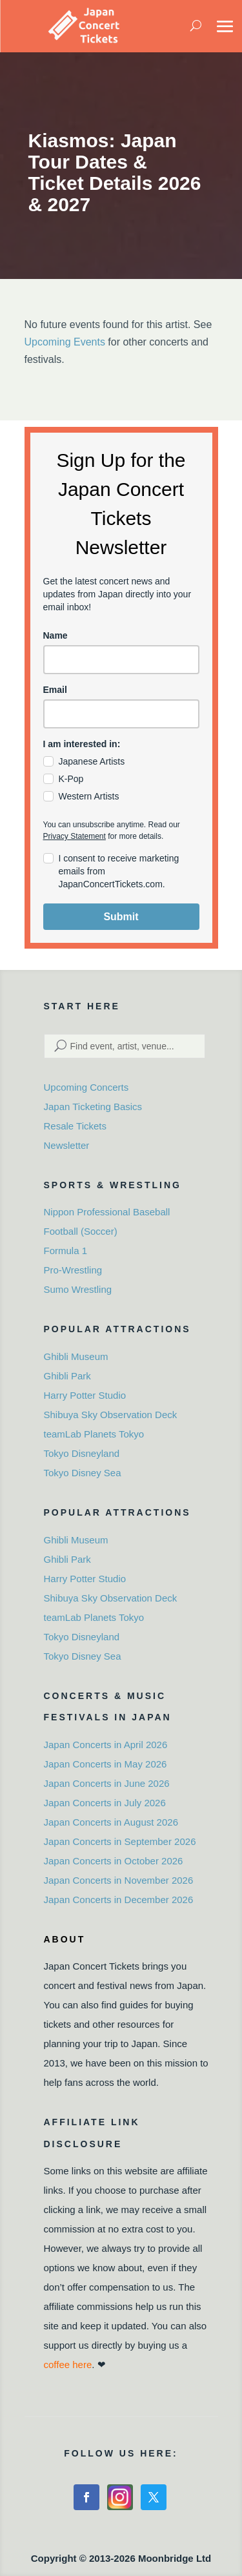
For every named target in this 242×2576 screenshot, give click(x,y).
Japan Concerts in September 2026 (120, 1841)
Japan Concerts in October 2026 (113, 1860)
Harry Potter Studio (85, 1395)
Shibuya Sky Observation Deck (110, 1414)
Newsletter (67, 1145)
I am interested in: (82, 744)
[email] (121, 713)
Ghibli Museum (76, 1356)
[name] (121, 659)
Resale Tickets (75, 1125)
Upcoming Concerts (86, 1087)
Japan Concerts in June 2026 (107, 1783)
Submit (120, 916)
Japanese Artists (92, 761)
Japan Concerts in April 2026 (106, 1744)
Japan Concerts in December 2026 (119, 1899)
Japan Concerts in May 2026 (105, 1763)
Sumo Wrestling (78, 1289)
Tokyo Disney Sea (82, 1472)
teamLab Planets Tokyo (94, 1433)
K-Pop (71, 779)
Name (55, 635)
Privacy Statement (74, 836)
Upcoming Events (65, 341)
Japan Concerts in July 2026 (105, 1802)
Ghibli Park (67, 1375)
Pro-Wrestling (73, 1269)
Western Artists (89, 796)
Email (55, 690)
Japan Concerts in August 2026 (111, 1822)
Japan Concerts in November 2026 (119, 1880)
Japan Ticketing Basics (93, 1106)
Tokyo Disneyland (82, 1453)
